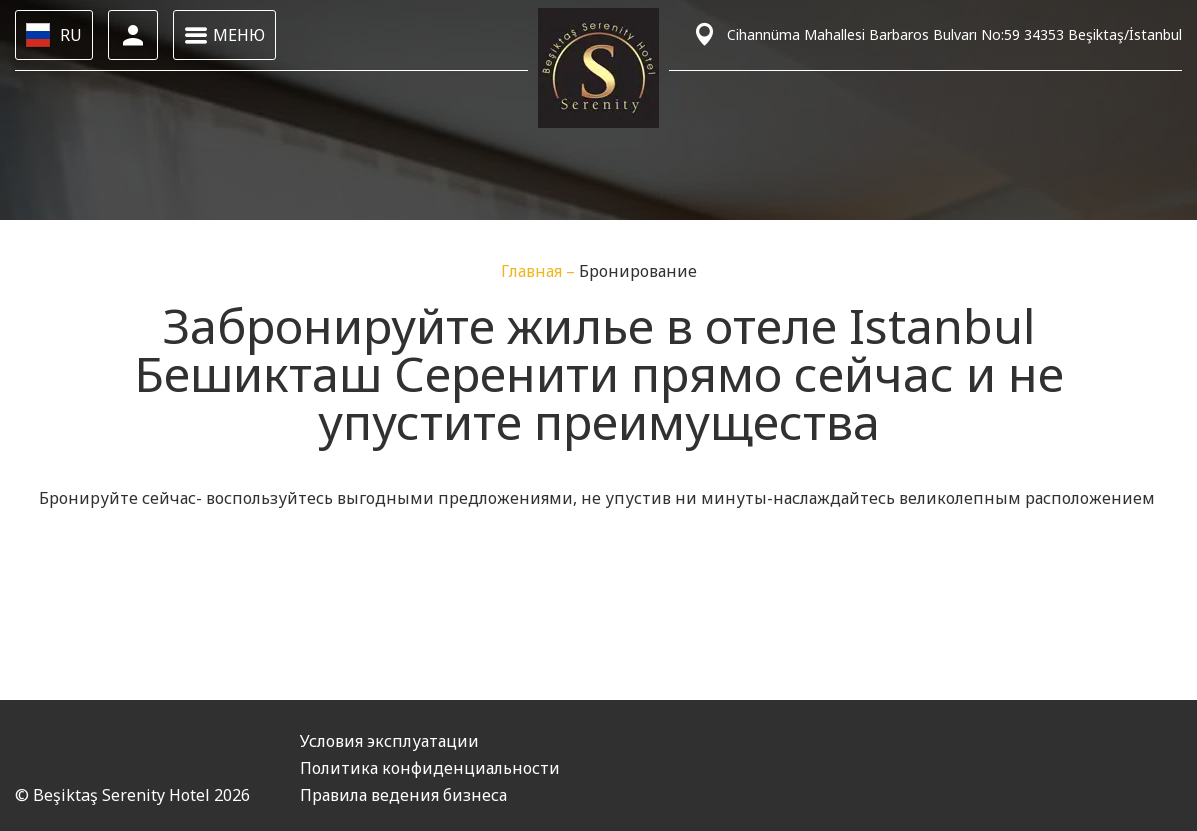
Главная (533, 271)
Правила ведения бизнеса (403, 795)
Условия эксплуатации (389, 741)
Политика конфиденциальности (430, 768)
